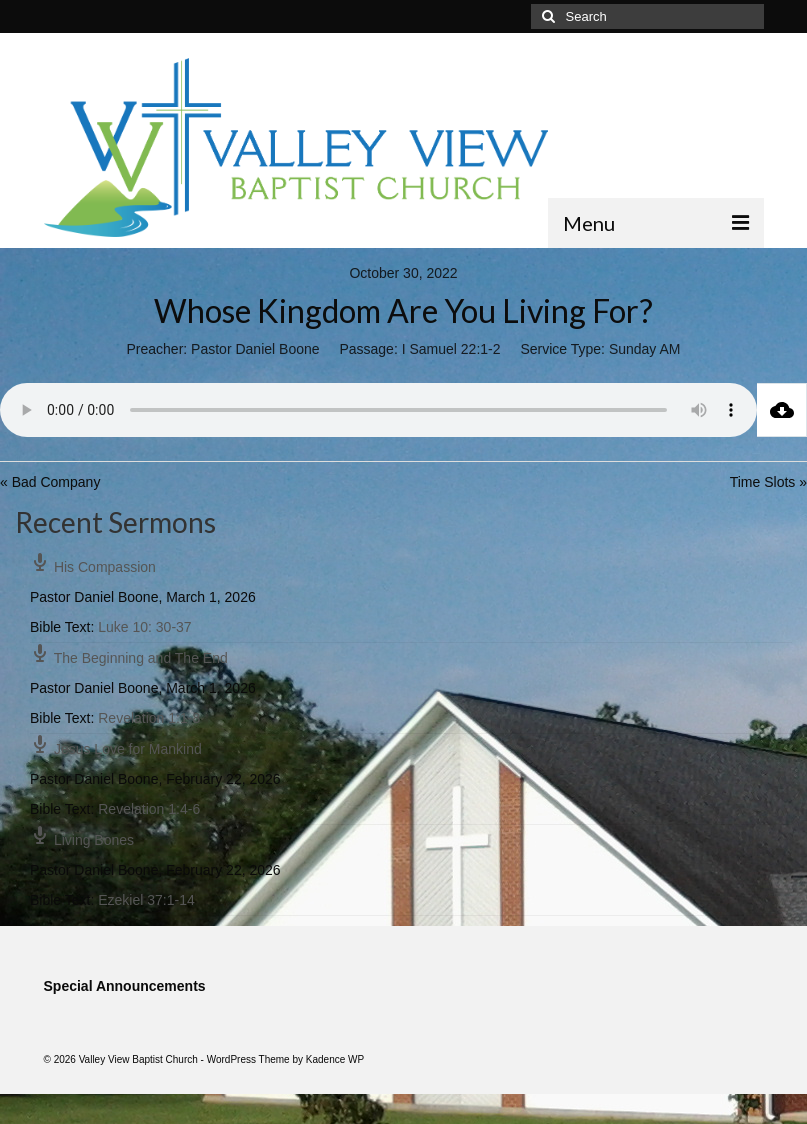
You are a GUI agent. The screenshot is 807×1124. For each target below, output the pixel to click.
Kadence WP (335, 1059)
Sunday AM (645, 349)
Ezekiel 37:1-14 (146, 900)
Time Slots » (768, 482)
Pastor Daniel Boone (255, 349)
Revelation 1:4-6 (149, 809)
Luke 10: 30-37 (144, 627)
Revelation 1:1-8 (149, 718)
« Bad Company (50, 482)
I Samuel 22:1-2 (451, 349)
